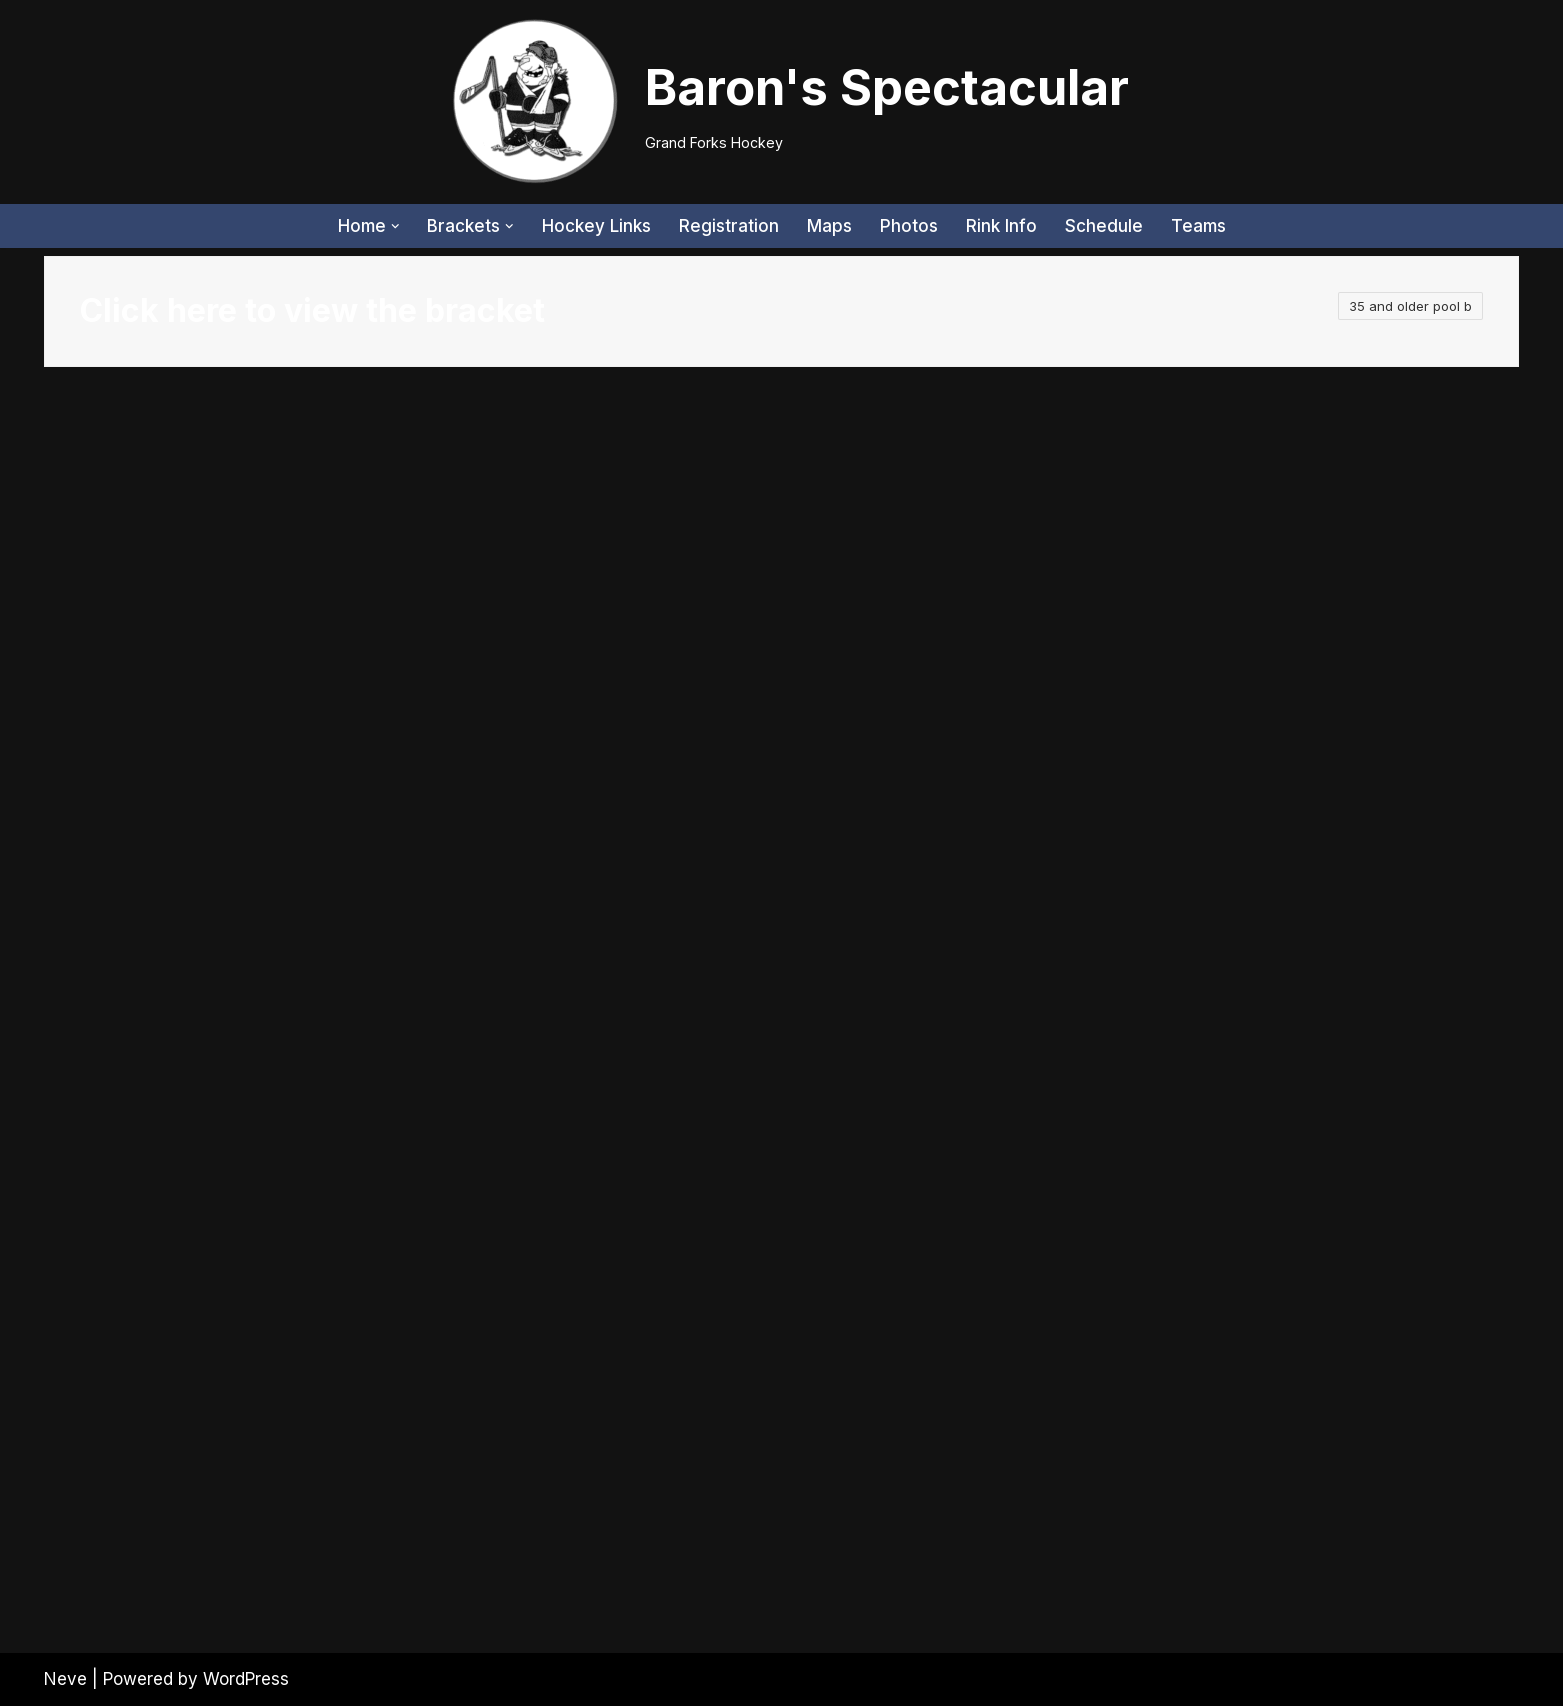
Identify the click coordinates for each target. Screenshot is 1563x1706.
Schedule (1104, 226)
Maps (829, 226)
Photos (909, 226)
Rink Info (1001, 226)
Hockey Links (596, 226)
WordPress (246, 1679)
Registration (729, 226)
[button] (395, 226)
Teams (1198, 226)
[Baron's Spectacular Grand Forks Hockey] (782, 102)
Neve (65, 1679)
